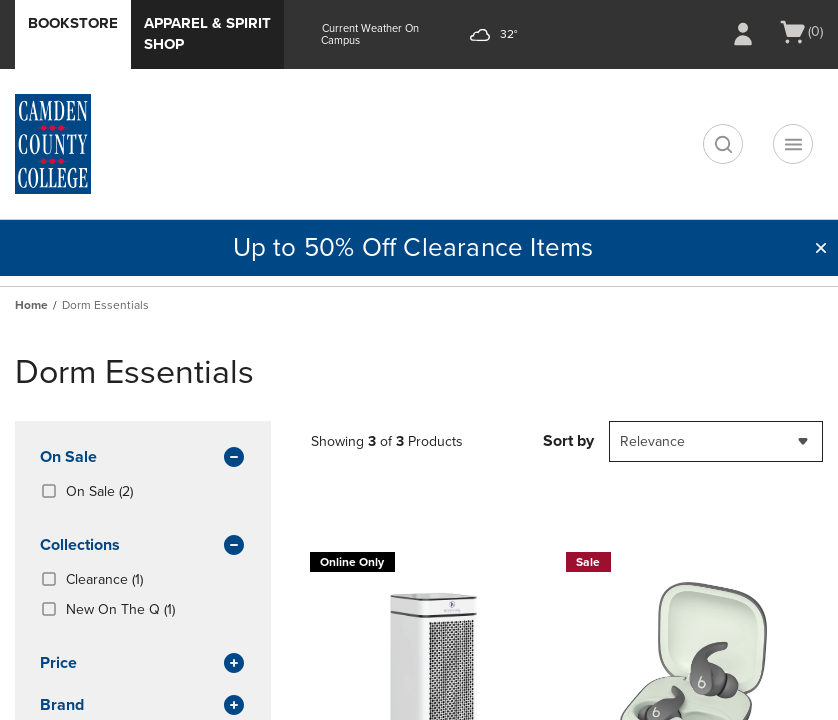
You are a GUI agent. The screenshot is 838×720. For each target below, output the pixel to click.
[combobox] (716, 441)
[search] (723, 144)
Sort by (568, 441)
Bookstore (73, 23)
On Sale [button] (143, 458)
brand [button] (143, 706)
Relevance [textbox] (652, 441)
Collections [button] (143, 546)
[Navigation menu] (793, 144)
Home (31, 305)
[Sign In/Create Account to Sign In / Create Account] (743, 34)
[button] (821, 248)
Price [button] (143, 664)
